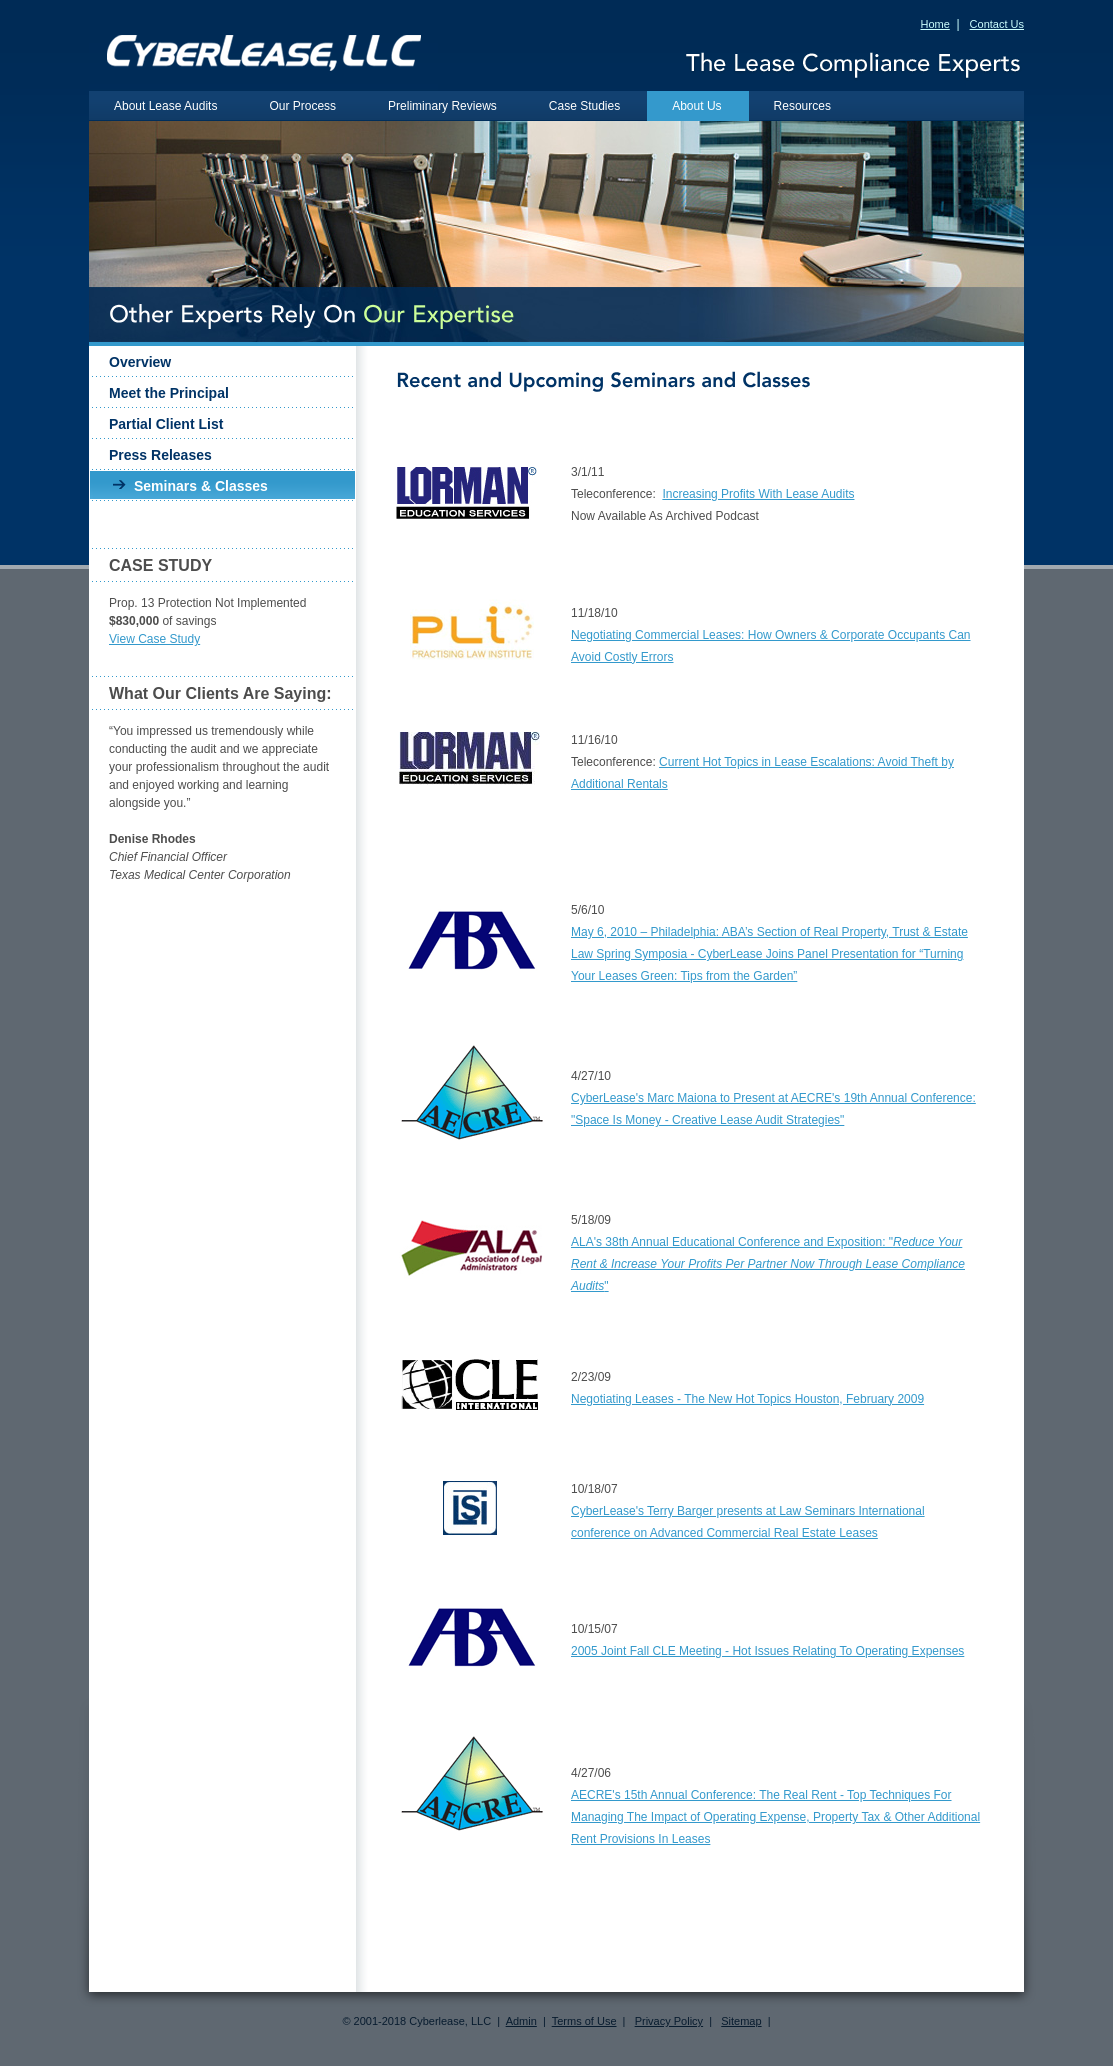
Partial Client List (166, 424)
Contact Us (997, 24)
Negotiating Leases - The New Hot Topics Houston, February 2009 (747, 1399)
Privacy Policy (669, 2021)
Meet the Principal (169, 393)
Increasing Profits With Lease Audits (758, 494)
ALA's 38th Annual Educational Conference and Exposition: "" (768, 1264)
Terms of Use (584, 2021)
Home (934, 24)
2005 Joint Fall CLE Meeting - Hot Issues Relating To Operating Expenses (767, 1651)
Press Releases (160, 455)
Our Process (302, 106)
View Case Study (154, 639)
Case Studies (584, 106)
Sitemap (741, 2021)
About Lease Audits (165, 106)
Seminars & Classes (201, 486)
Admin (521, 2021)
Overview (140, 362)
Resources (802, 106)
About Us (696, 106)
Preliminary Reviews (442, 106)
